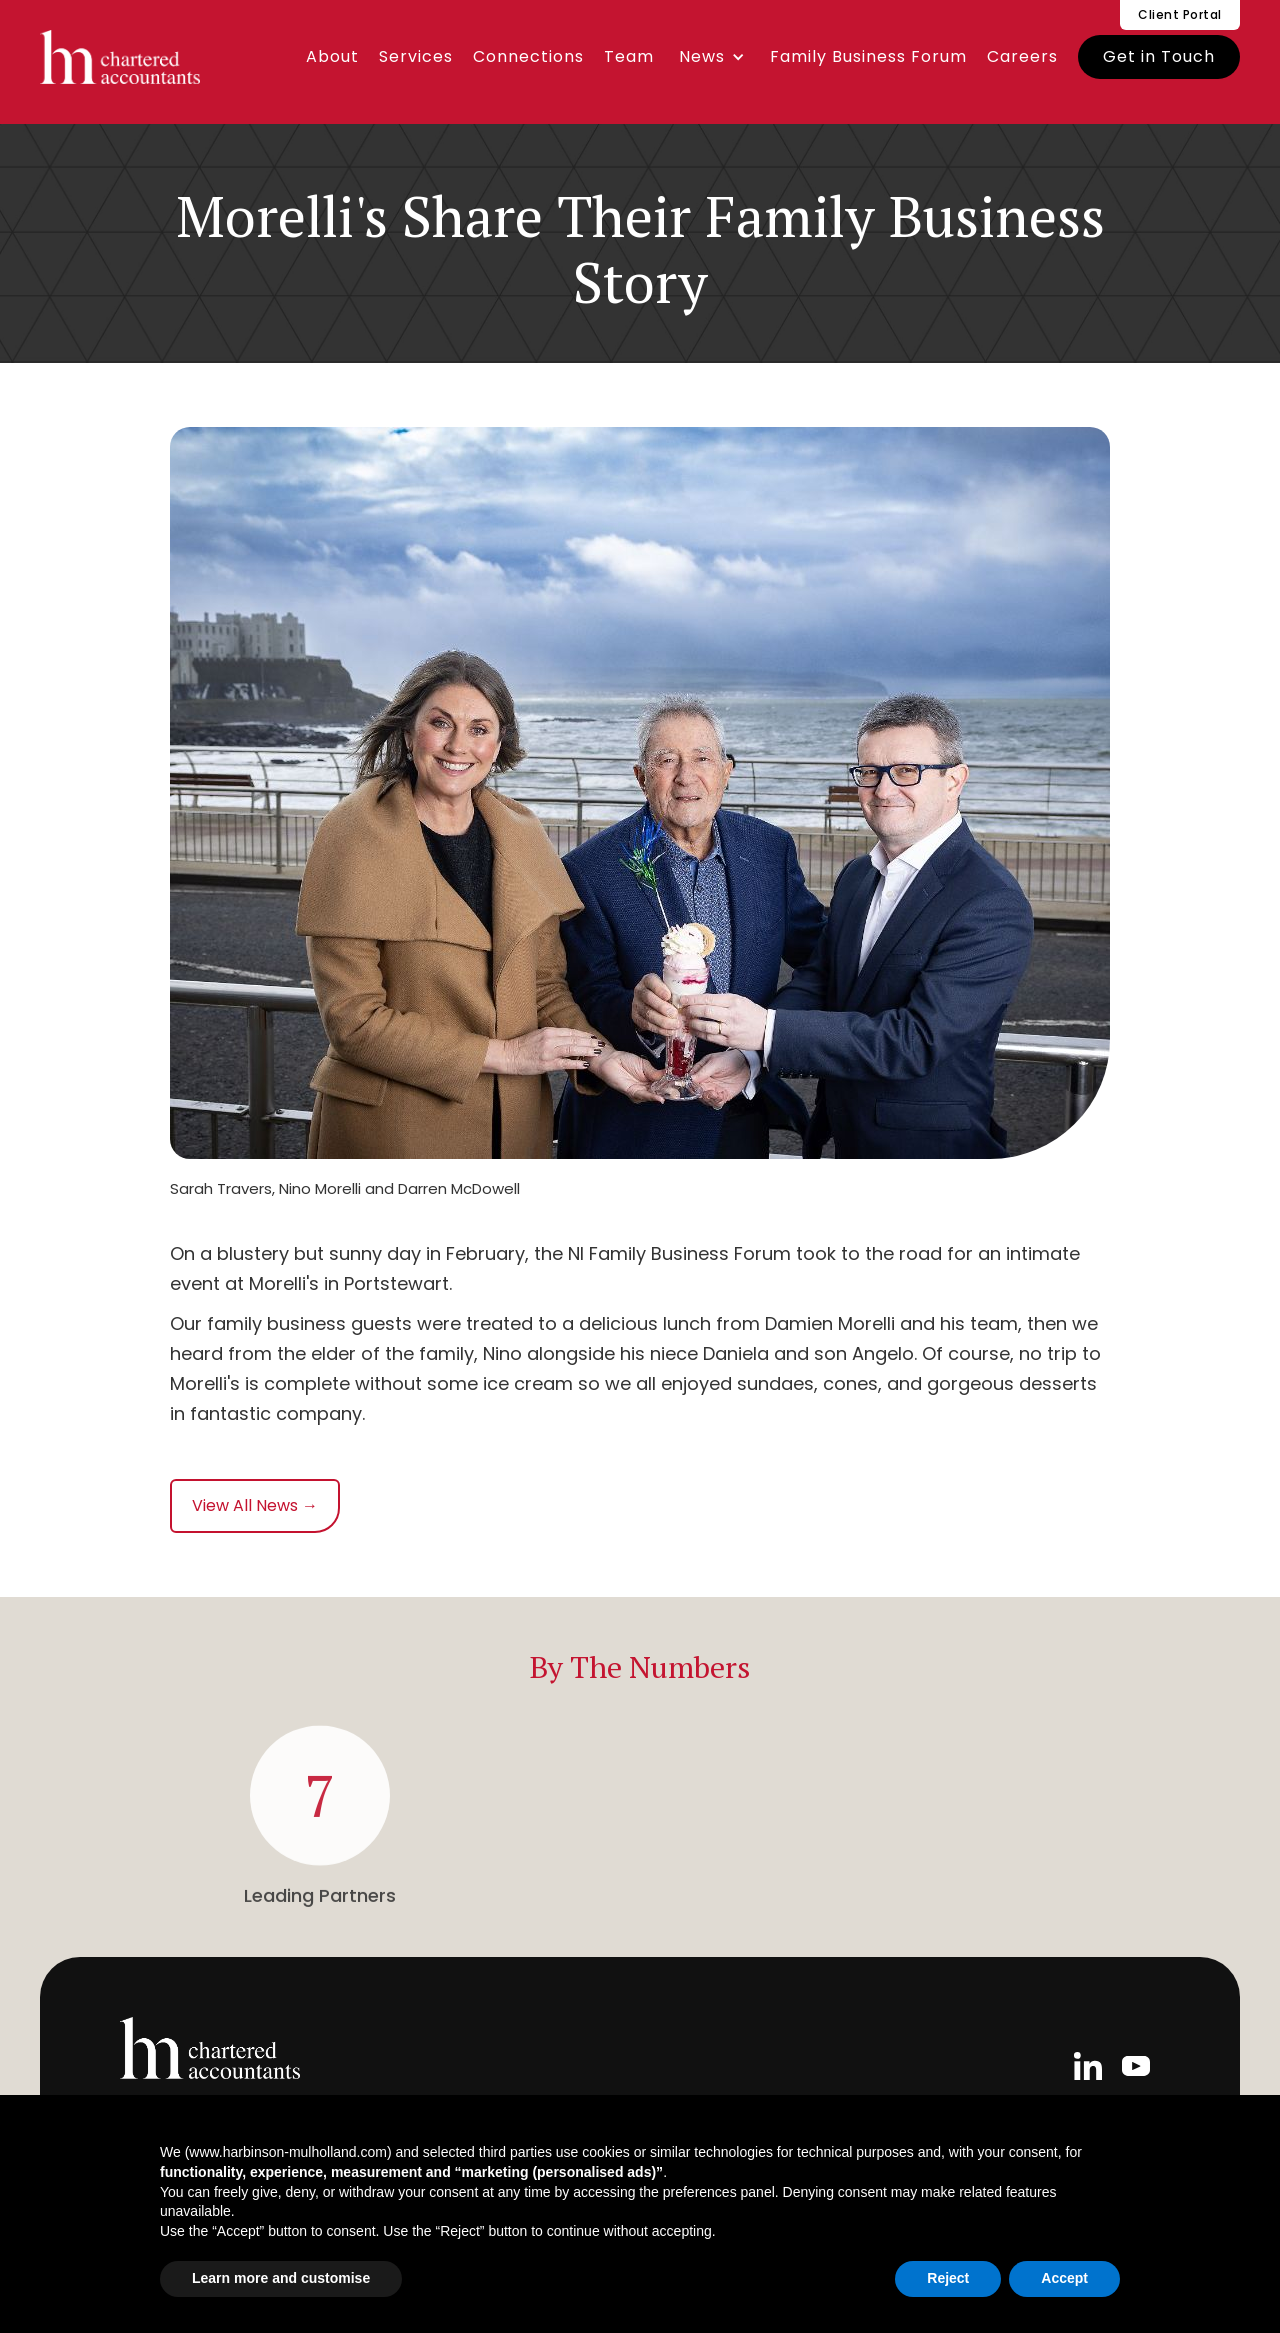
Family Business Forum (868, 56)
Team (629, 56)
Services (416, 56)
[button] (712, 57)
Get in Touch (1159, 56)
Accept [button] (1064, 2278)
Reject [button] (948, 2278)
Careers (1022, 56)
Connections (528, 56)
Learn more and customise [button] (281, 2278)
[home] (120, 57)
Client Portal (1180, 14)
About (332, 56)
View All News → (255, 1505)
